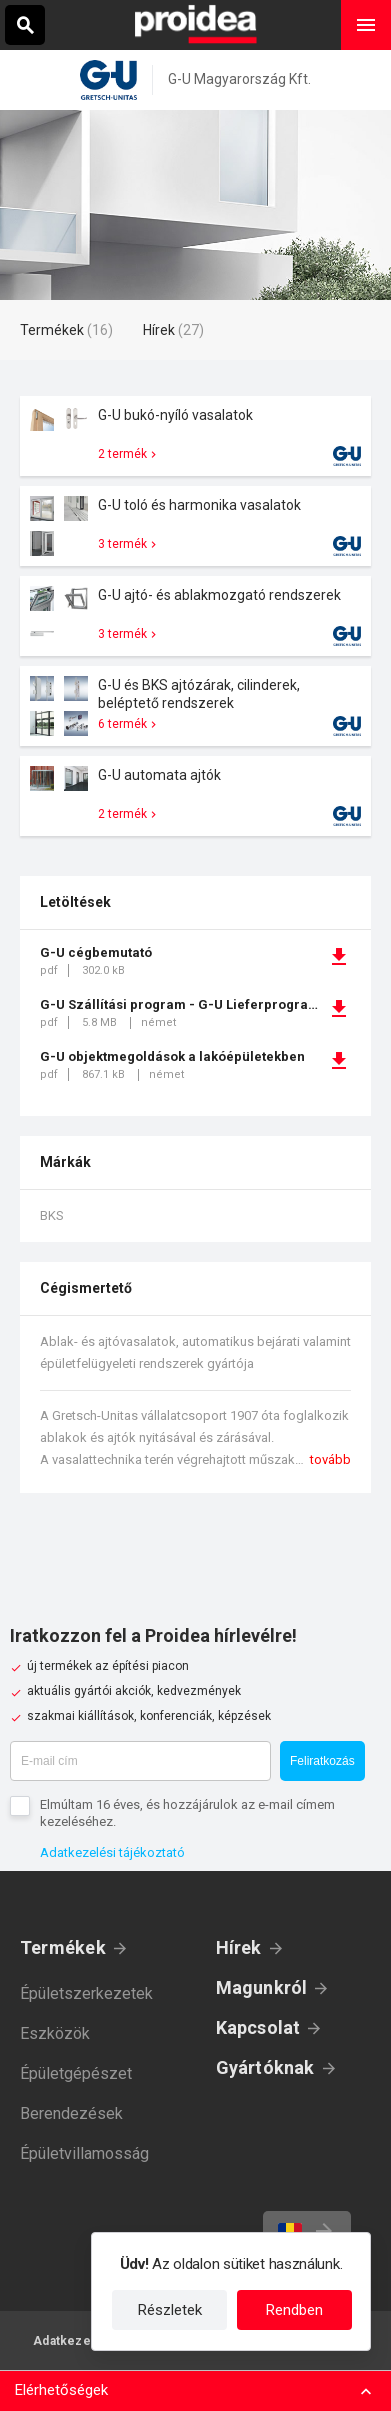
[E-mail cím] (140, 1761)
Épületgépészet (76, 2073)
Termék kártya (195, 436)
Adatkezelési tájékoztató (112, 1852)
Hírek (239, 1947)
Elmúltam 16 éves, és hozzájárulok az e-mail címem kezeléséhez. (187, 1813)
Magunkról (262, 1987)
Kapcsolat (258, 2027)
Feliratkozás (322, 1761)
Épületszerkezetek (86, 1993)
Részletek (170, 2310)
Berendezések (71, 2113)
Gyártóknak (265, 2067)
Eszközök (55, 2033)
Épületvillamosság (84, 2153)
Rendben (294, 2310)
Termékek (63, 1947)
